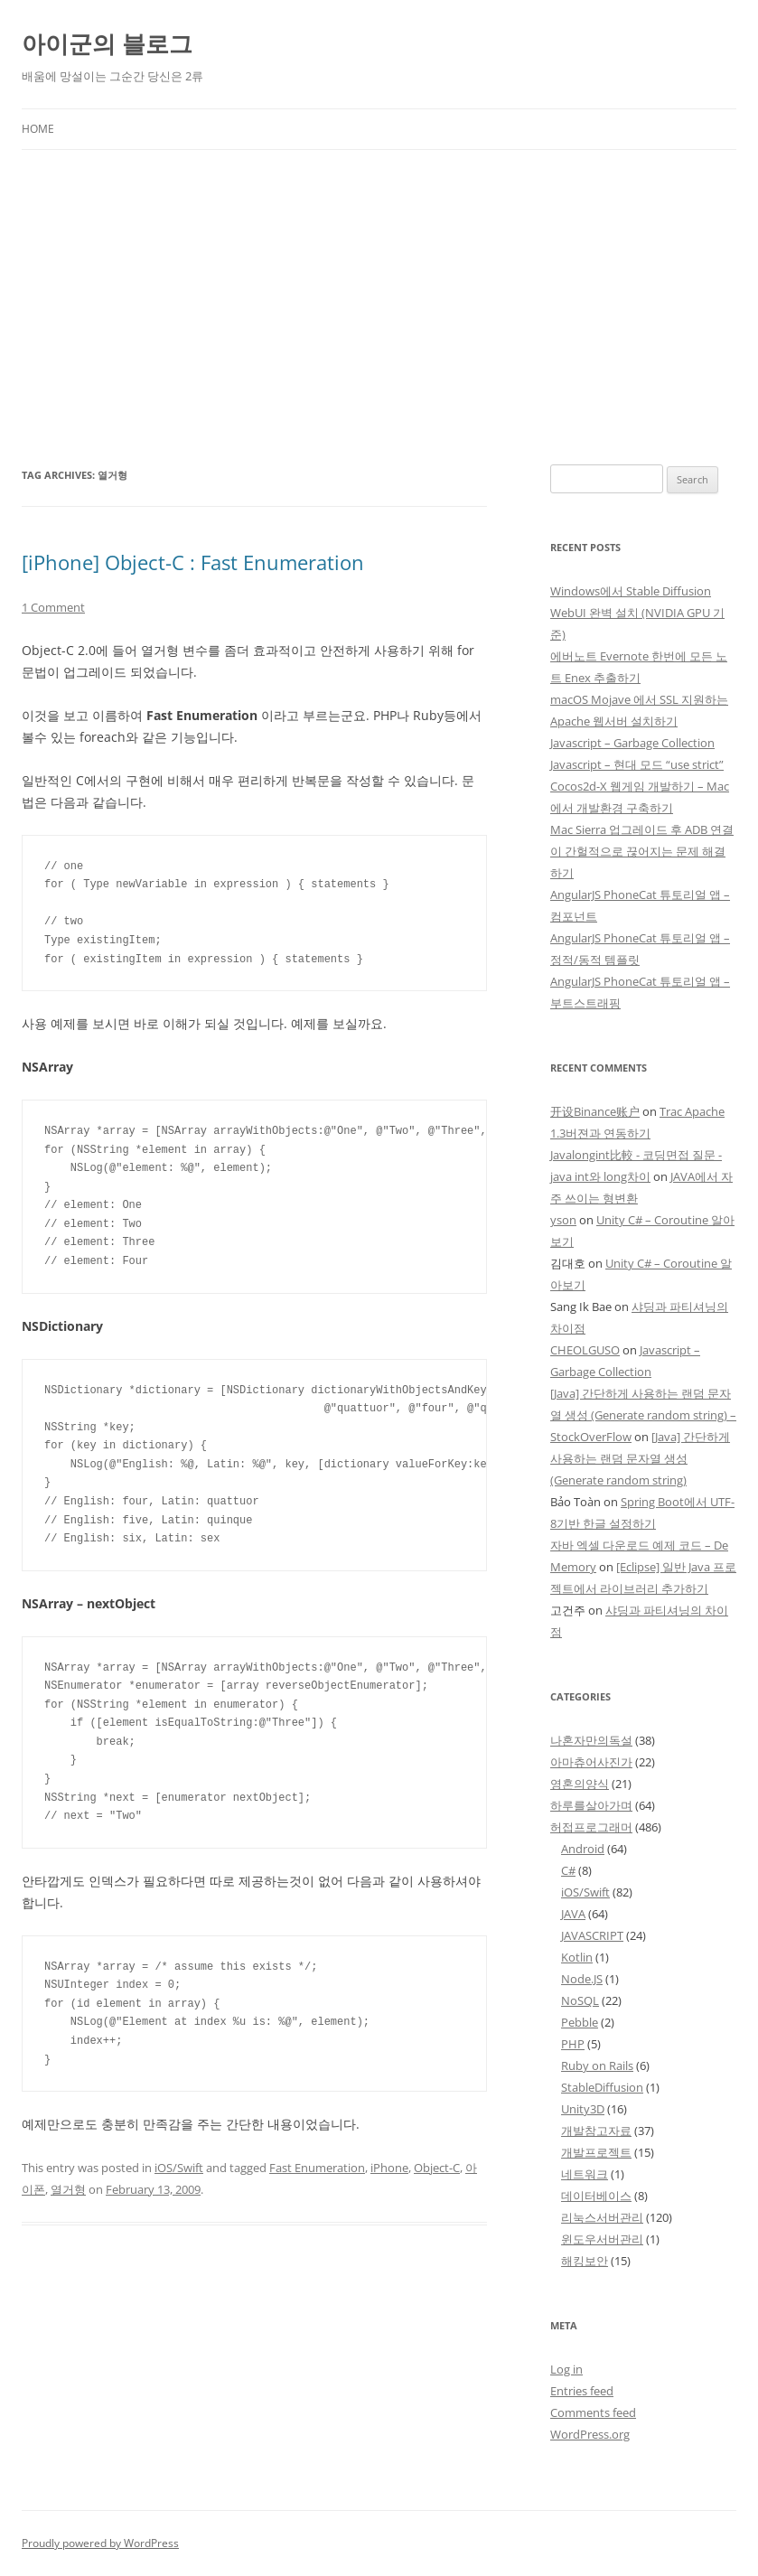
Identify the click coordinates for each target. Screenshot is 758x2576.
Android (582, 1849)
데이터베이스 (596, 2195)
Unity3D (582, 2109)
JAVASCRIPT (592, 1935)
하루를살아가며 (591, 1805)
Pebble (579, 2022)
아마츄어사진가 (591, 1762)
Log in (566, 2369)
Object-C (437, 2167)
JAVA (573, 1914)
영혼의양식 (579, 1783)
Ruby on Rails (597, 2065)
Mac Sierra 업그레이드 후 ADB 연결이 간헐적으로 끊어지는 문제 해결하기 (642, 851)
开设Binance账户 (595, 1111)
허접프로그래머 (591, 1827)
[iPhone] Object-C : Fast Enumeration (193, 562)
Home (38, 128)
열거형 (68, 2189)
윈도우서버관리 (602, 2239)
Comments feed (593, 2412)
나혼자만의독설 (591, 1740)
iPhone (389, 2167)
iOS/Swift (178, 2167)
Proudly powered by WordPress (100, 2543)
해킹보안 (584, 2261)
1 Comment (53, 607)
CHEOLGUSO (585, 1350)
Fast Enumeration (317, 2167)
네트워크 (584, 2174)
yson (563, 1220)
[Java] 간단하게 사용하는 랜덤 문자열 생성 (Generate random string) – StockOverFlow (643, 1415)
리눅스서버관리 (602, 2217)
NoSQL (580, 2000)
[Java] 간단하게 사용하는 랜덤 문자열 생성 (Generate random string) (640, 1458)
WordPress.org (590, 2434)
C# (568, 1870)
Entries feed (581, 2391)
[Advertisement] (379, 285)
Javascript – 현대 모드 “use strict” (637, 764)
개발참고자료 (596, 2130)
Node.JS (582, 1979)
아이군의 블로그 (107, 43)
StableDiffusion (602, 2087)
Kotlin (577, 1957)
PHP (573, 2044)
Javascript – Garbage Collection (632, 743)
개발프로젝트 (596, 2152)
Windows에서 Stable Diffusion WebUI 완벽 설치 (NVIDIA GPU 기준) (637, 612)
